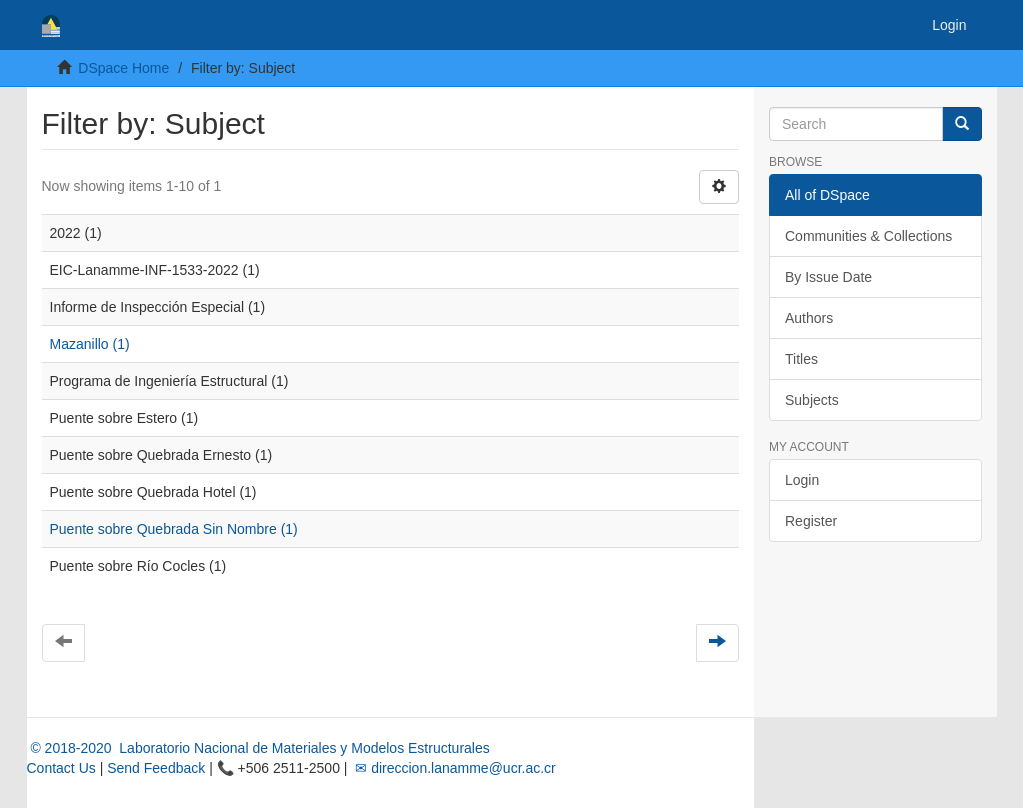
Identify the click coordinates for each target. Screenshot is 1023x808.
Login (802, 480)
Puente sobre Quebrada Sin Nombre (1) (174, 529)
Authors (809, 318)
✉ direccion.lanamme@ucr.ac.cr (453, 768)
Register (811, 521)
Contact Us (61, 768)
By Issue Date (828, 277)
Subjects (812, 400)
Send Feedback (156, 768)
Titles (801, 359)
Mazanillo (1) (90, 344)
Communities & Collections (868, 236)
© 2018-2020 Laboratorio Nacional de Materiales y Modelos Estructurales (258, 748)
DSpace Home (123, 68)
